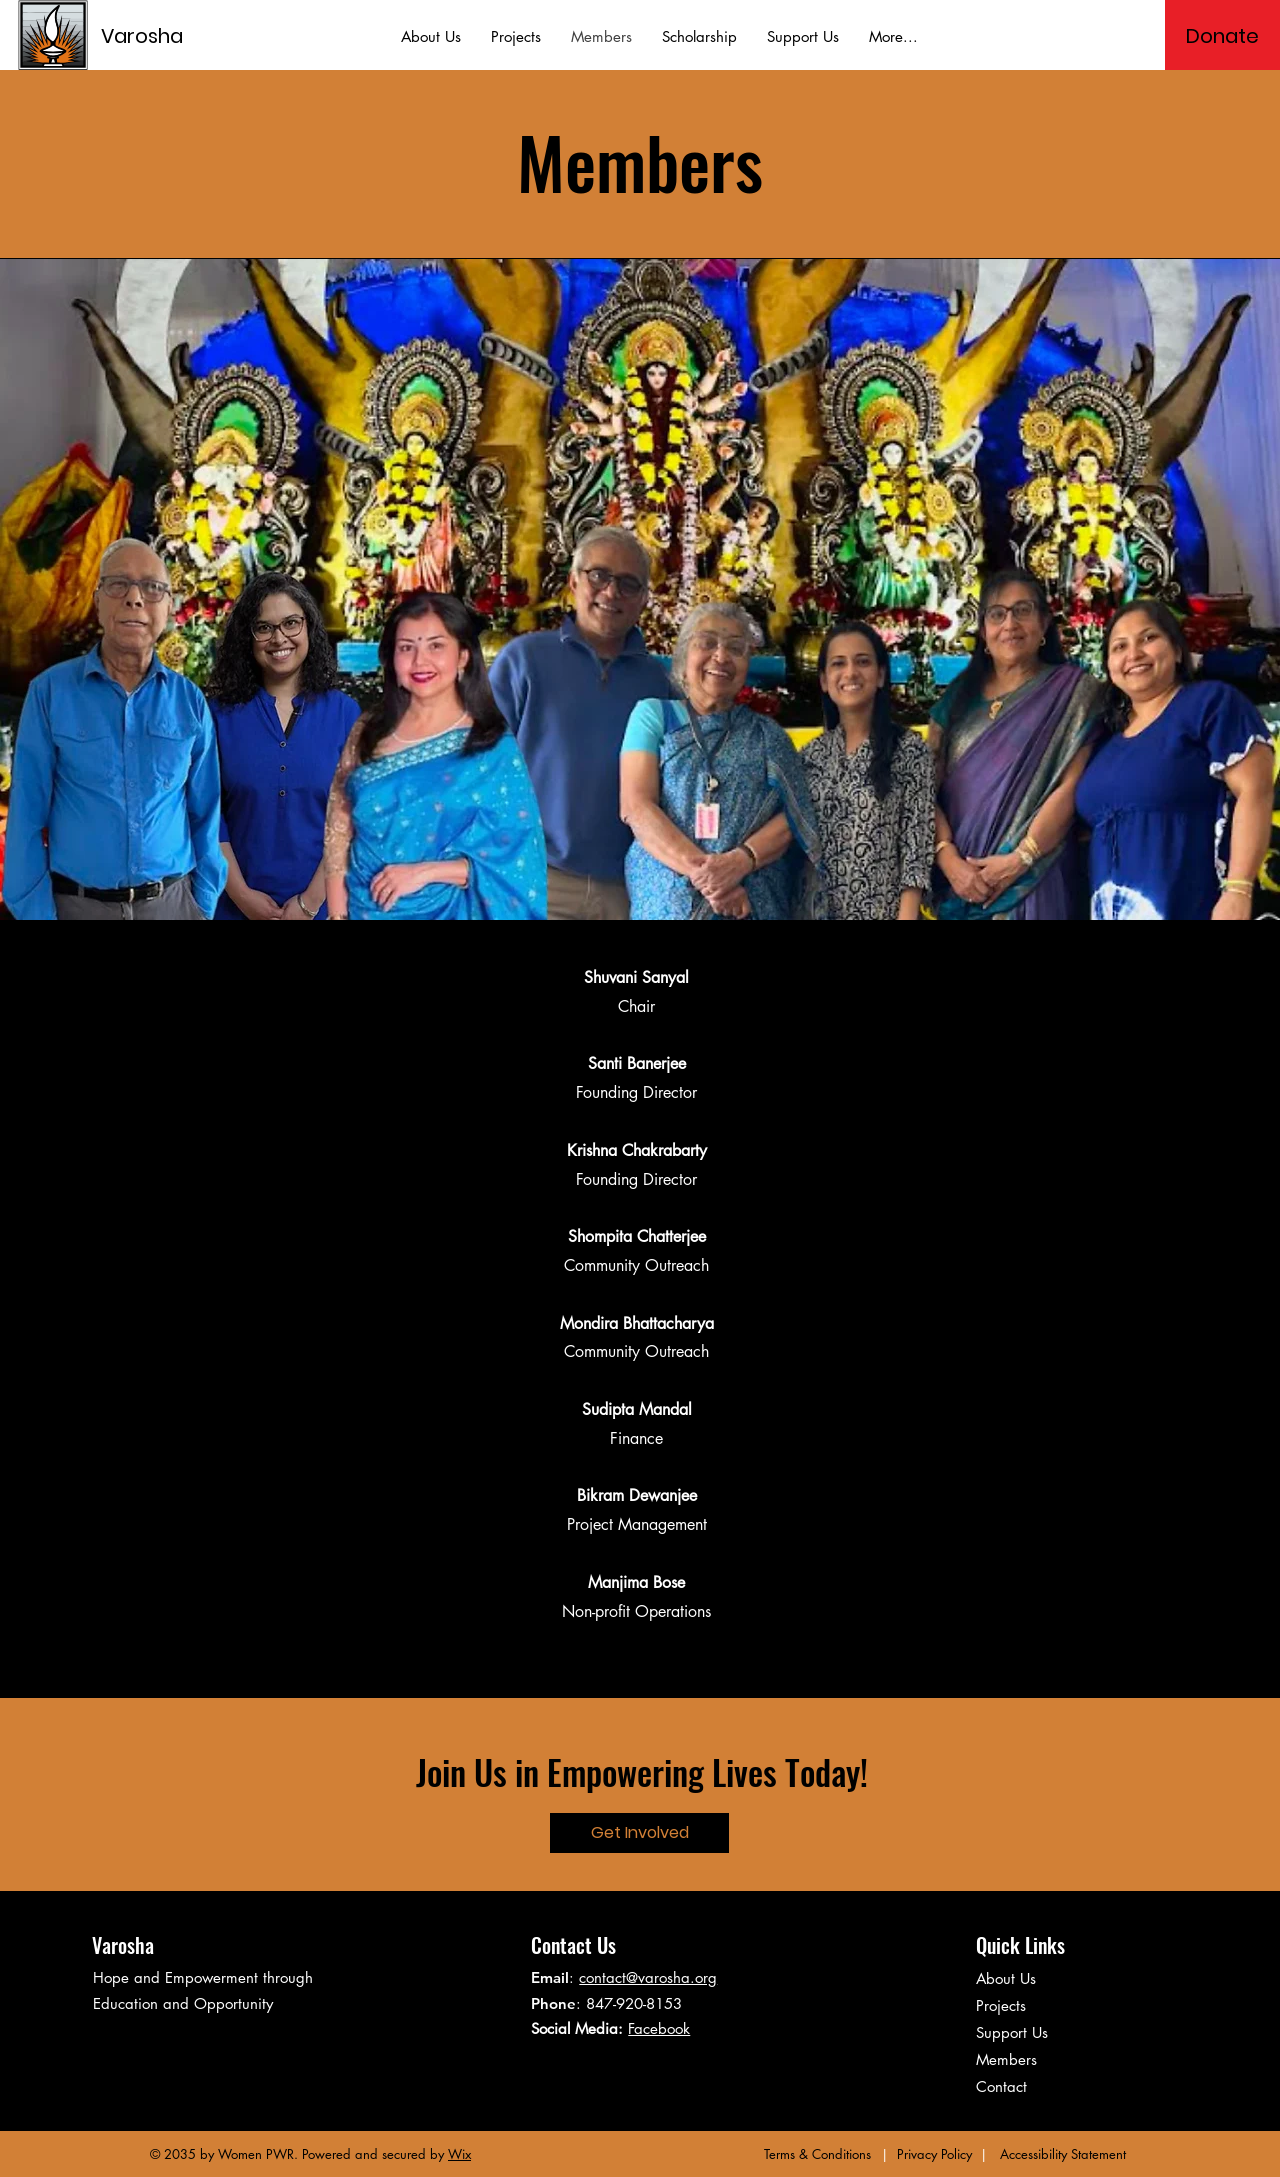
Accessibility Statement (1063, 2154)
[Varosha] (191, 35)
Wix (459, 2154)
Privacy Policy (934, 2154)
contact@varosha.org (648, 1977)
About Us (1006, 1978)
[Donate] (1222, 36)
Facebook (659, 2028)
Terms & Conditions (817, 2154)
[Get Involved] (639, 1833)
